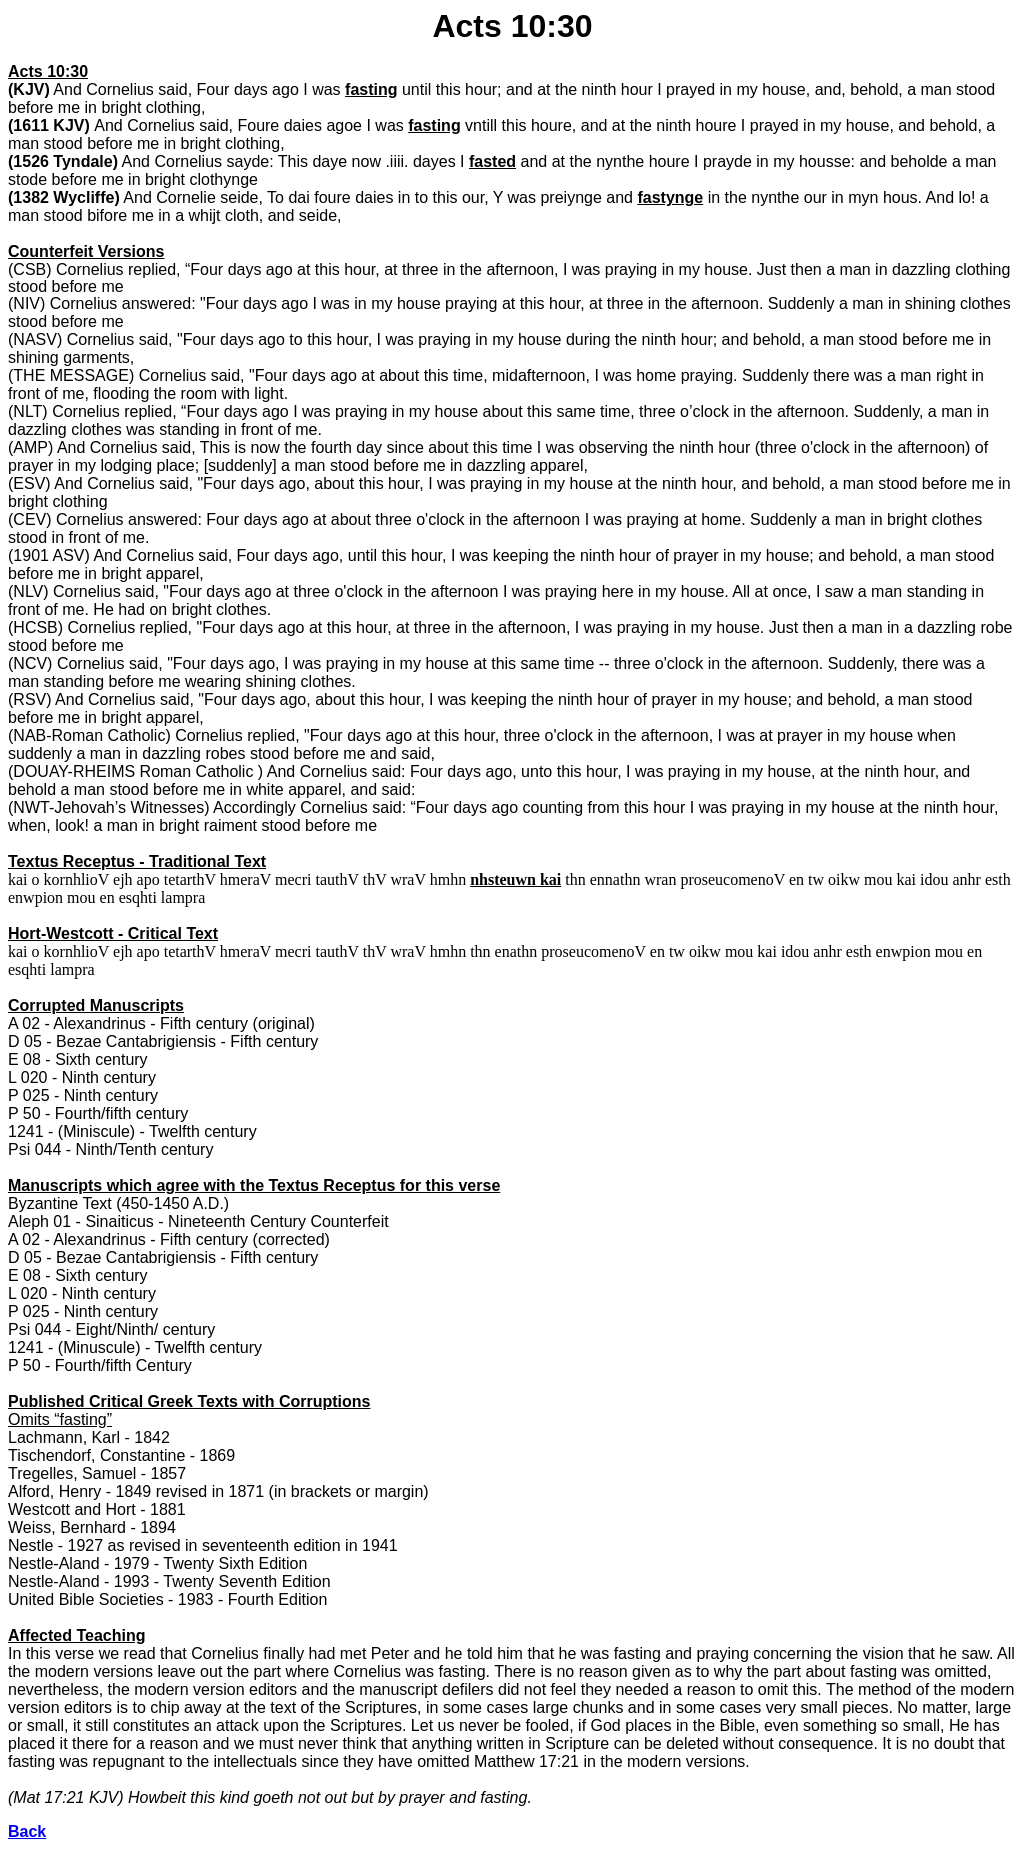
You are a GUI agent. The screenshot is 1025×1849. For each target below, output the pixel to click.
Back (27, 1831)
